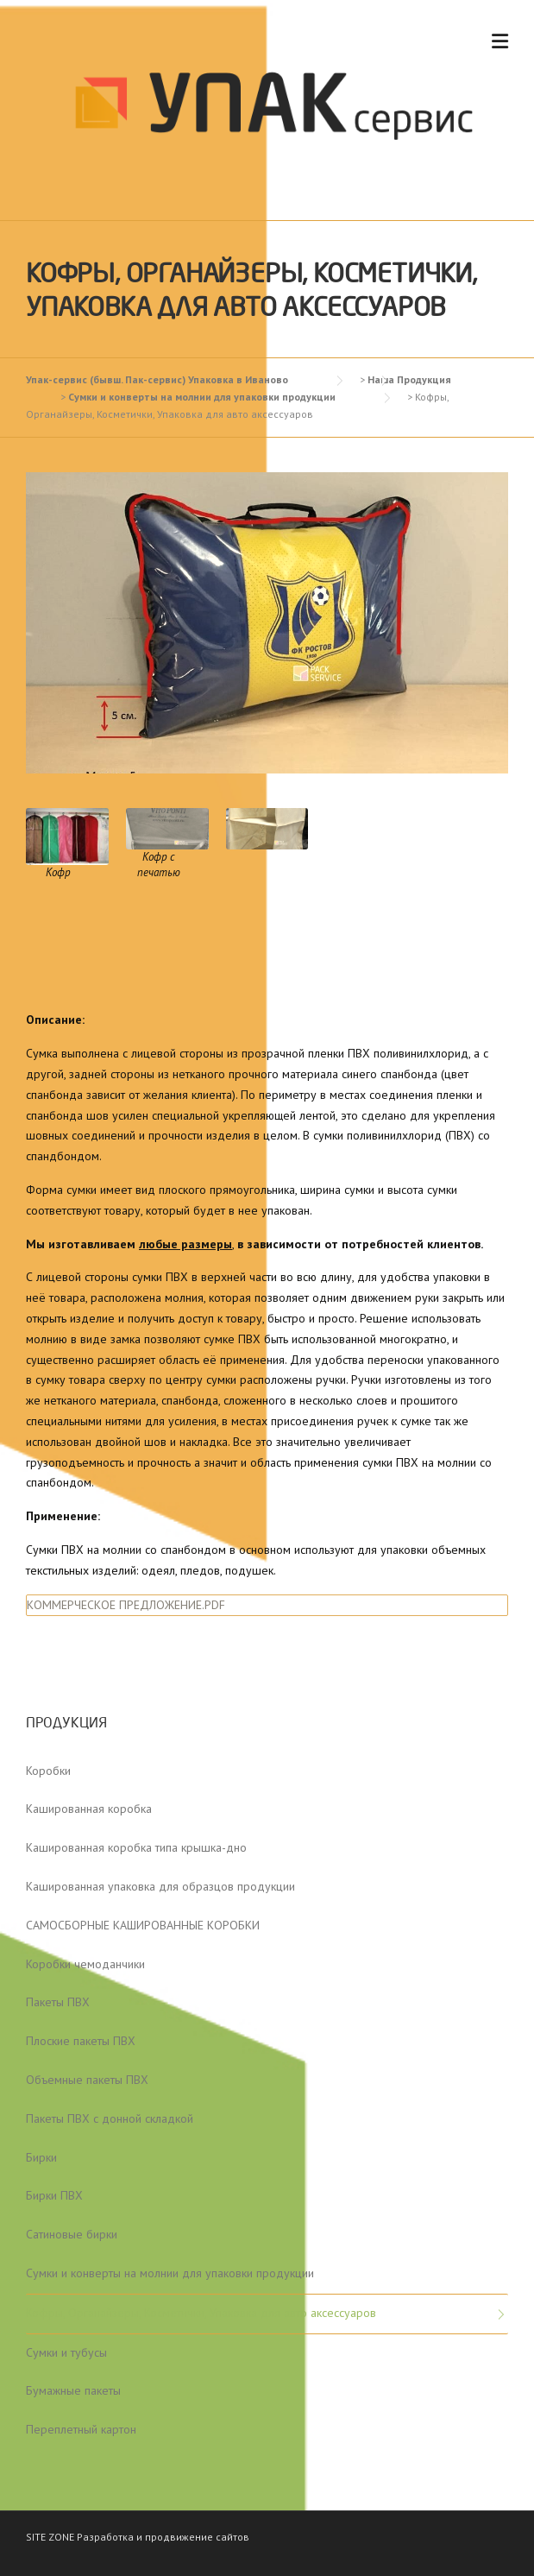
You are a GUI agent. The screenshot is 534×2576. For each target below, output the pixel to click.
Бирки (41, 2157)
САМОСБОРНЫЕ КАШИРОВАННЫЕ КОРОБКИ (143, 1925)
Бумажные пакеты (73, 2390)
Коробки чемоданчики (85, 1964)
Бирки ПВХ (54, 2195)
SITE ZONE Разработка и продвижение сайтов (137, 2536)
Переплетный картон (81, 2429)
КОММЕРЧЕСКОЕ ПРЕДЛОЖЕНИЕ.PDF (126, 1605)
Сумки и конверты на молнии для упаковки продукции (170, 2273)
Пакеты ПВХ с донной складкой (109, 2118)
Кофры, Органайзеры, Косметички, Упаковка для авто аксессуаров (201, 2312)
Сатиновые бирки (71, 2234)
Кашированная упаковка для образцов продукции (160, 1886)
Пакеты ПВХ (58, 2002)
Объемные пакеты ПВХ (87, 2079)
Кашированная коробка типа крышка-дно (136, 1847)
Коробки (48, 1770)
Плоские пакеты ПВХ (80, 2041)
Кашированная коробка (89, 1808)
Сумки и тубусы (66, 2352)
